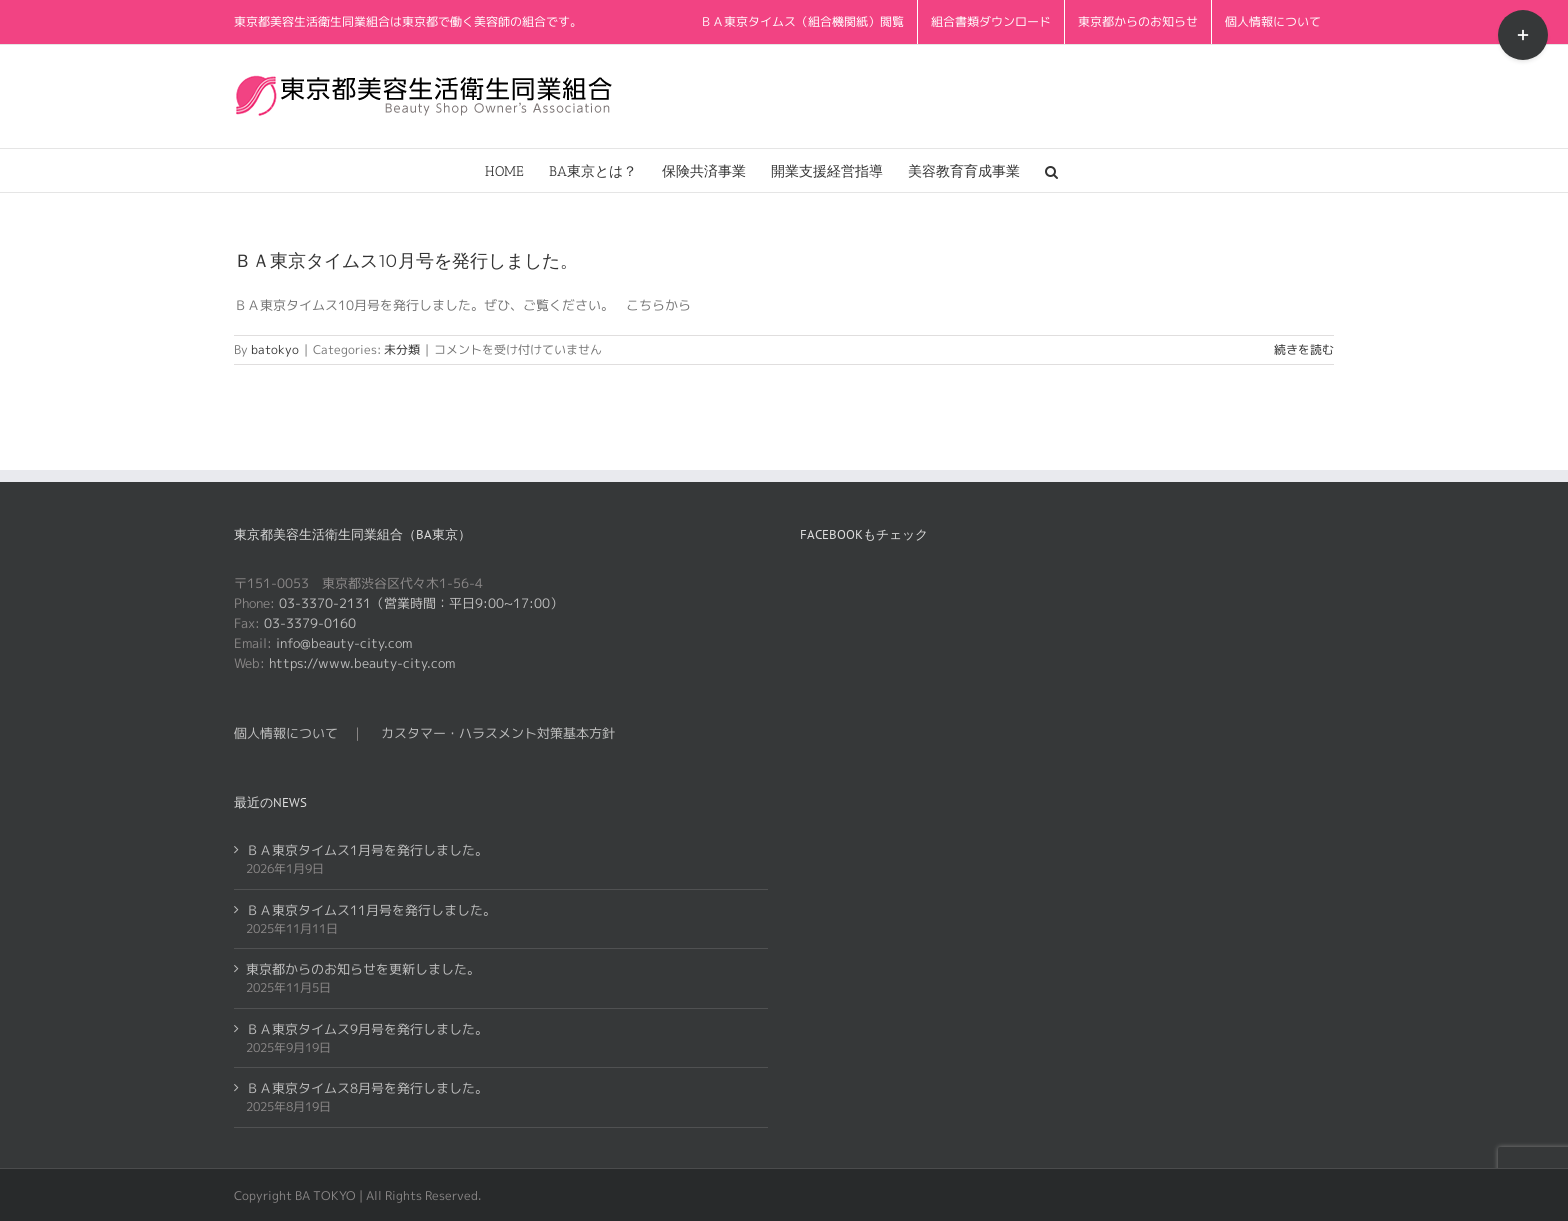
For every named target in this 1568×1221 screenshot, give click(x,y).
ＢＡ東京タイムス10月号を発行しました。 (406, 261)
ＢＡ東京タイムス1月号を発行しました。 (367, 850)
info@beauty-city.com (344, 643)
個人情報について (286, 733)
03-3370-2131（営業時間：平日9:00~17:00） (421, 603)
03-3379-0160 (310, 623)
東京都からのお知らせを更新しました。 (363, 969)
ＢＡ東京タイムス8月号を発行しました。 (367, 1088)
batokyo (275, 349)
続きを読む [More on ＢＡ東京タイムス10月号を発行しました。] (1304, 349)
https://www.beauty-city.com (362, 663)
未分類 (402, 349)
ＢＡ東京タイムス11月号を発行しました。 (371, 910)
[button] (1051, 170)
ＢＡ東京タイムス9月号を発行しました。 (367, 1029)
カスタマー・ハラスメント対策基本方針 (498, 733)
